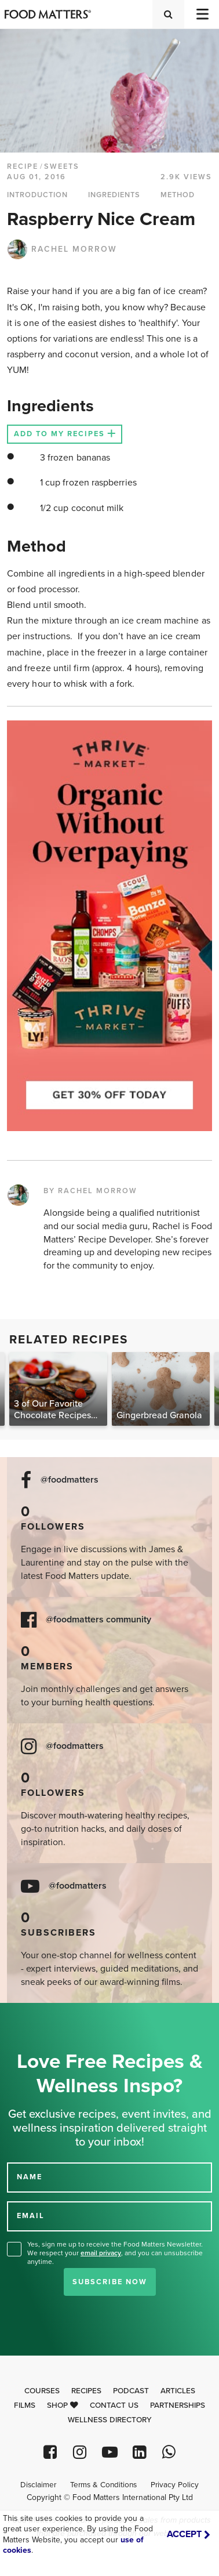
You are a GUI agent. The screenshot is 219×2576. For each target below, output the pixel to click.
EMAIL (31, 2215)
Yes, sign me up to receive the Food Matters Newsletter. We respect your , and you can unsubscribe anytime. (115, 2253)
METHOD (177, 195)
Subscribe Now (109, 2282)
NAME (29, 2177)
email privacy (101, 2253)
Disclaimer (38, 2485)
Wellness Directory (110, 2420)
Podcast (131, 2391)
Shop (62, 2405)
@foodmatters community (98, 1620)
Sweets (61, 166)
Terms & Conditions (103, 2485)
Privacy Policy (175, 2485)
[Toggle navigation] (201, 14)
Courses (42, 2391)
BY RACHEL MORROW (90, 1190)
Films (24, 2405)
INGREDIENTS (114, 195)
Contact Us (114, 2405)
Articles (177, 2391)
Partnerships (177, 2405)
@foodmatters (69, 1480)
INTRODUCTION (37, 195)
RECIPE (22, 166)
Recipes (86, 2391)
